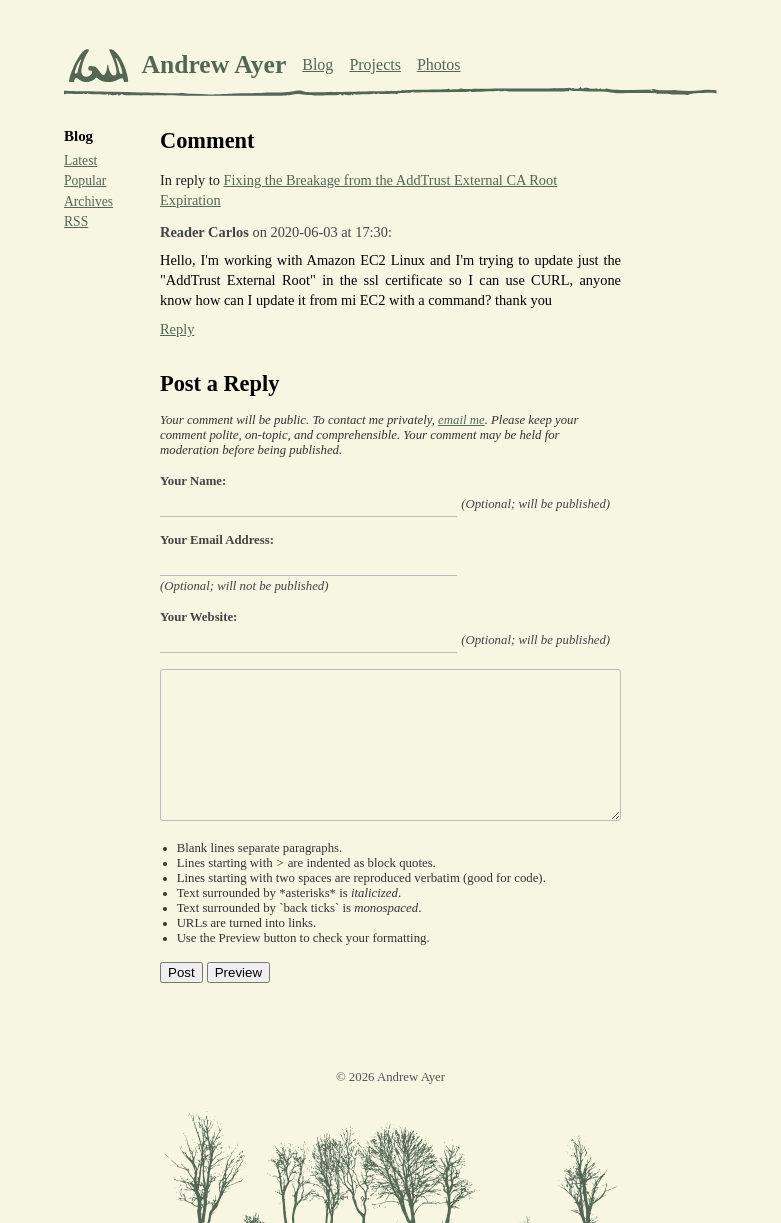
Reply (177, 329)
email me (461, 420)
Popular (85, 180)
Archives (88, 201)
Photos (439, 64)
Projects (375, 64)
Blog (317, 64)
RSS (76, 221)
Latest (80, 160)
